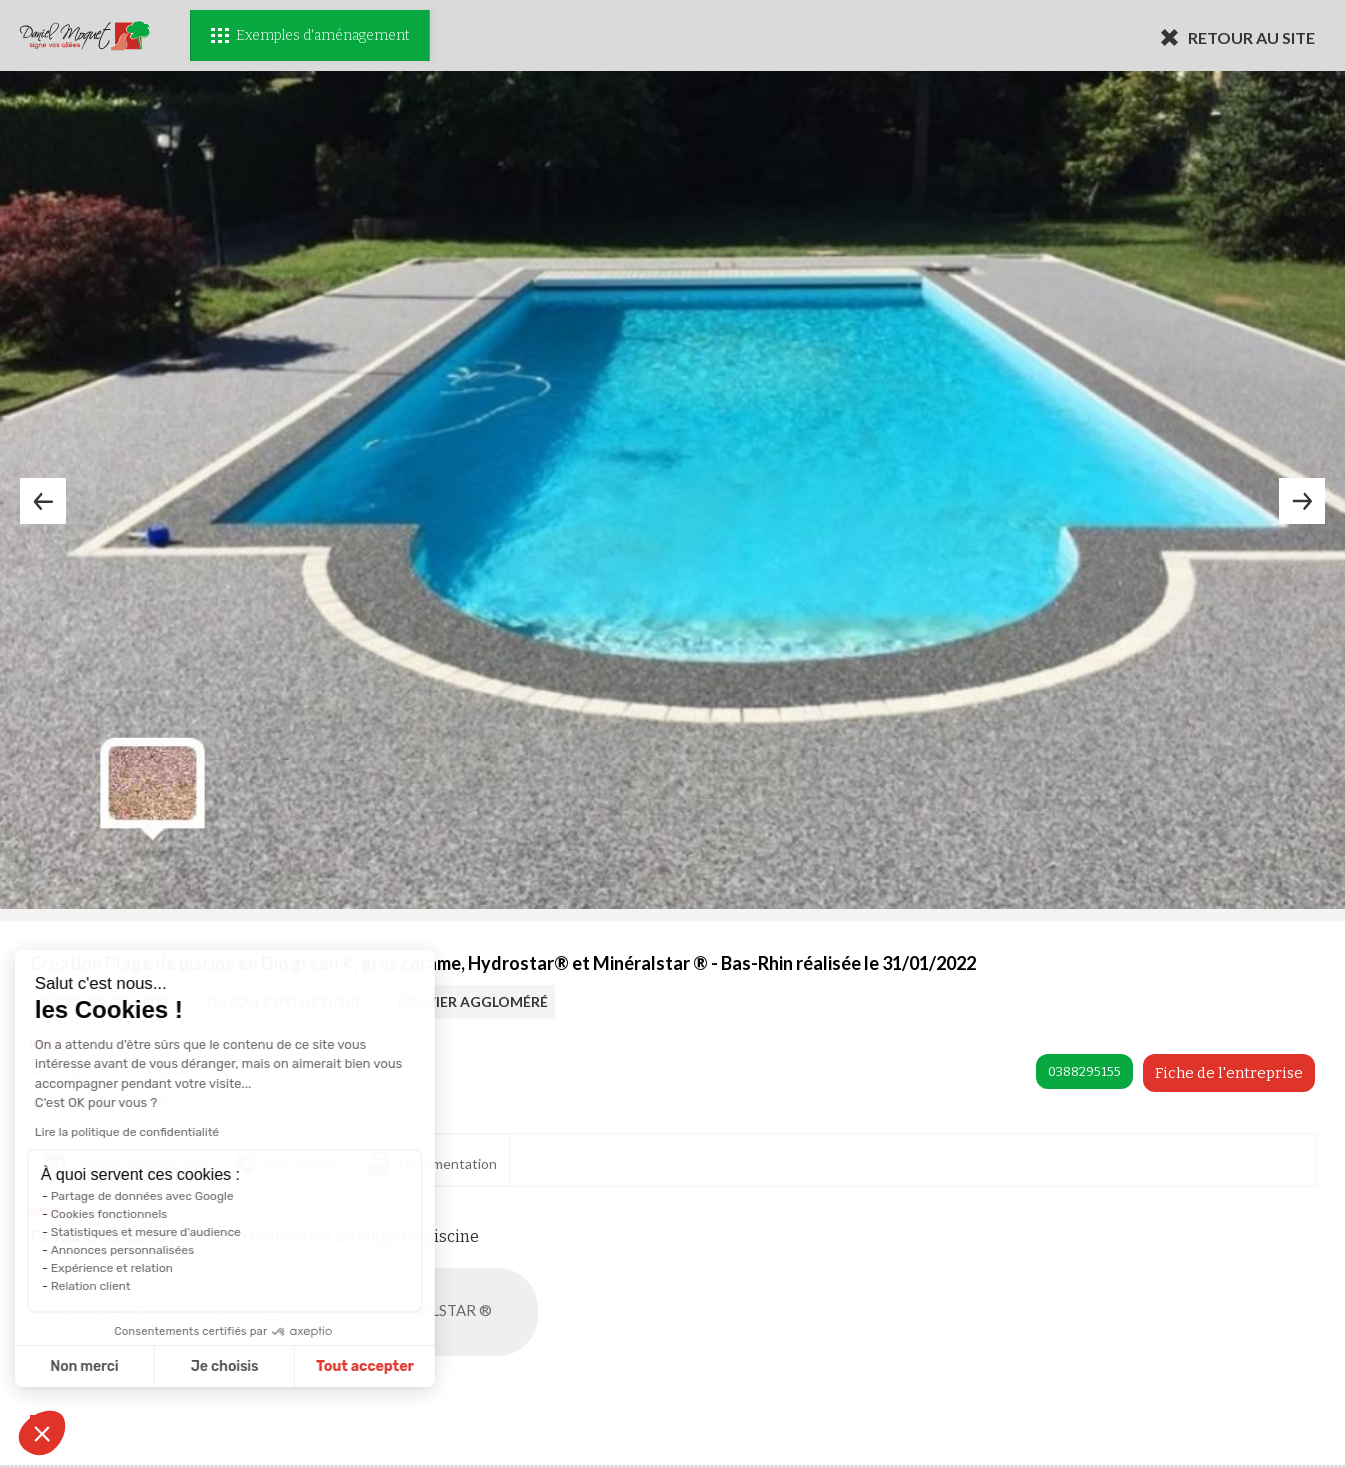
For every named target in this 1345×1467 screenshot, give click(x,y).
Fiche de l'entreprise (1229, 1073)
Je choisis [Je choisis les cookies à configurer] (117, 1366)
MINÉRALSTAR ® (453, 1312)
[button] (42, 1433)
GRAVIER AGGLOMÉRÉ (472, 1001)
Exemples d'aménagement (310, 35)
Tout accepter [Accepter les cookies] (257, 1366)
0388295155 (1084, 1071)
